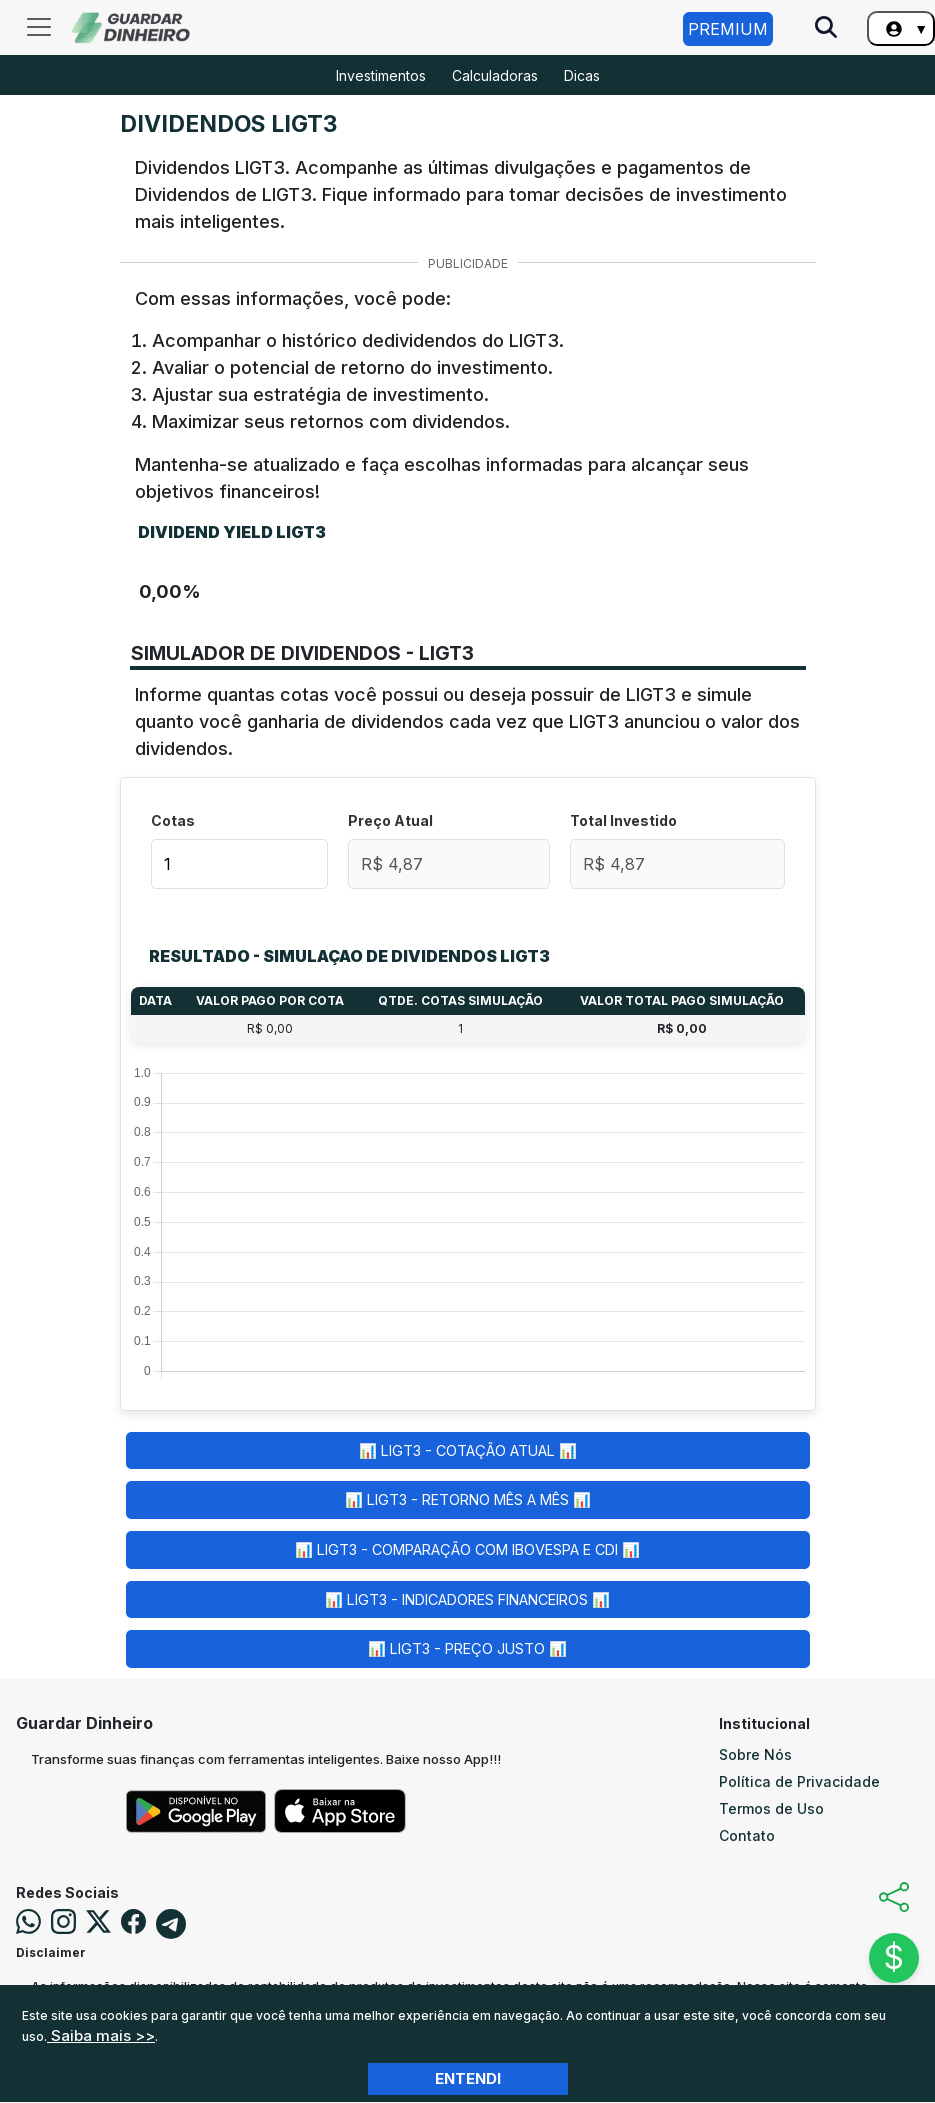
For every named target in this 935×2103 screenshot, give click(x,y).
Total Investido (623, 820)
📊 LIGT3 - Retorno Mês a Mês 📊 (468, 1499)
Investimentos (381, 75)
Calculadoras (495, 75)
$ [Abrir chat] (894, 1957)
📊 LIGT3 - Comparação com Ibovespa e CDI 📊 (467, 1549)
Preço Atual (390, 820)
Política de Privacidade (799, 1781)
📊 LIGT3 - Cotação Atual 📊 (468, 1450)
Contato (747, 1835)
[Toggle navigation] (39, 27)
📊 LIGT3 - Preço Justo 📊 (467, 1648)
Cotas (173, 820)
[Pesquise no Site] (826, 29)
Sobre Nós (755, 1754)
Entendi (468, 2078)
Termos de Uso (771, 1808)
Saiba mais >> (101, 2035)
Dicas (582, 75)
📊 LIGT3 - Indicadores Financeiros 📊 (467, 1599)
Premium (728, 29)
